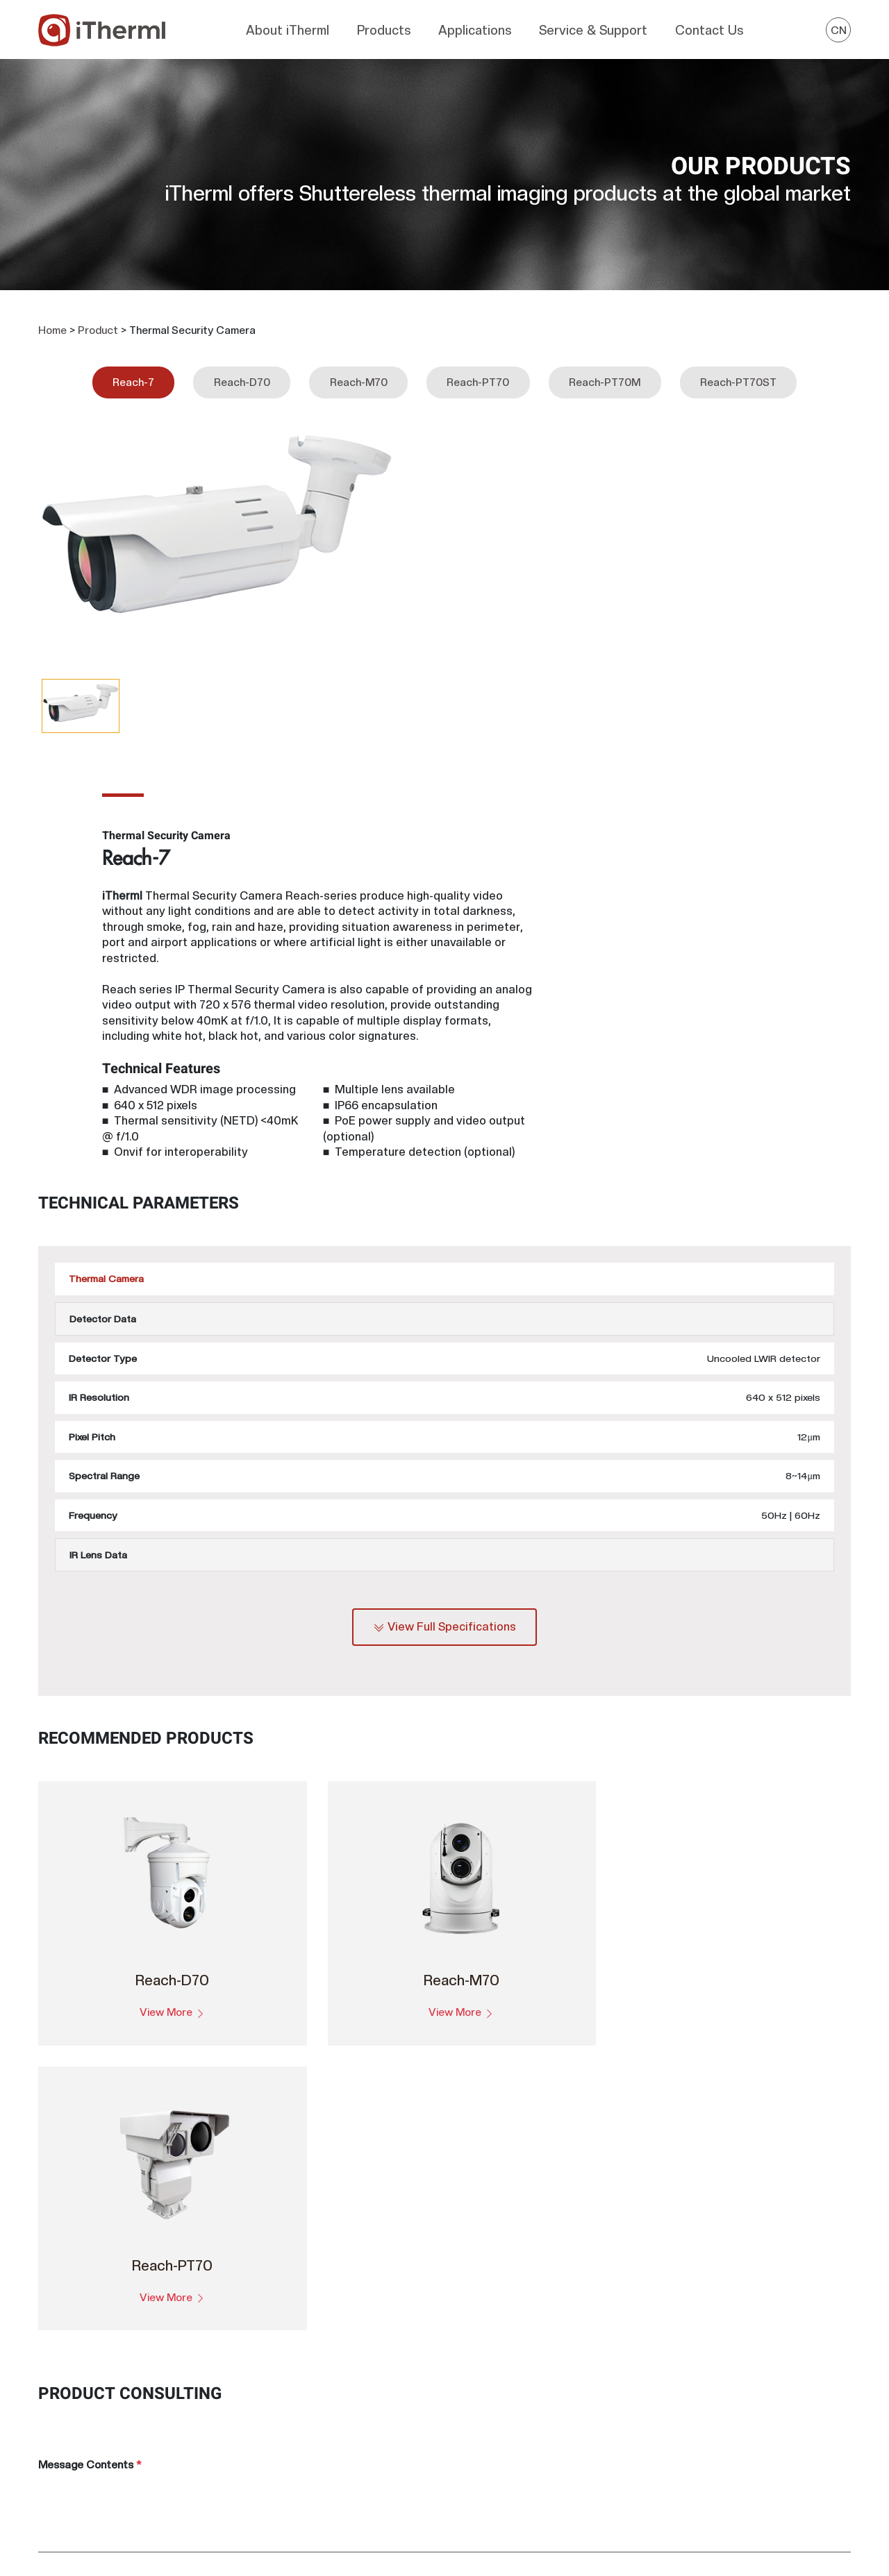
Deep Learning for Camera (584, 2344)
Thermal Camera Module (372, 2344)
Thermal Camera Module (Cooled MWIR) (407, 2388)
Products (383, 26)
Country (62, 2044)
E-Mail (473, 2106)
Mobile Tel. (480, 2044)
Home (52, 316)
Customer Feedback (571, 2411)
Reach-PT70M (604, 368)
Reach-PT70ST (738, 368)
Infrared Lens (346, 2501)
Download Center (565, 2366)
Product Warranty (565, 2388)
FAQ (533, 2433)
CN (839, 27)
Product (98, 316)
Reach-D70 (242, 368)
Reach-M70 (359, 368)
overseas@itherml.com (97, 2465)
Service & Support (593, 26)
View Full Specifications (445, 1302)
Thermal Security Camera (374, 2478)
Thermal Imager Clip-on (369, 2455)
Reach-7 (133, 368)
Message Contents (89, 1851)
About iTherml (287, 26)
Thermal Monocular (360, 2433)
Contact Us (709, 26)
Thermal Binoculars (360, 2411)
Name (469, 1982)
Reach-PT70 (478, 368)
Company (65, 1982)
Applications (474, 26)
